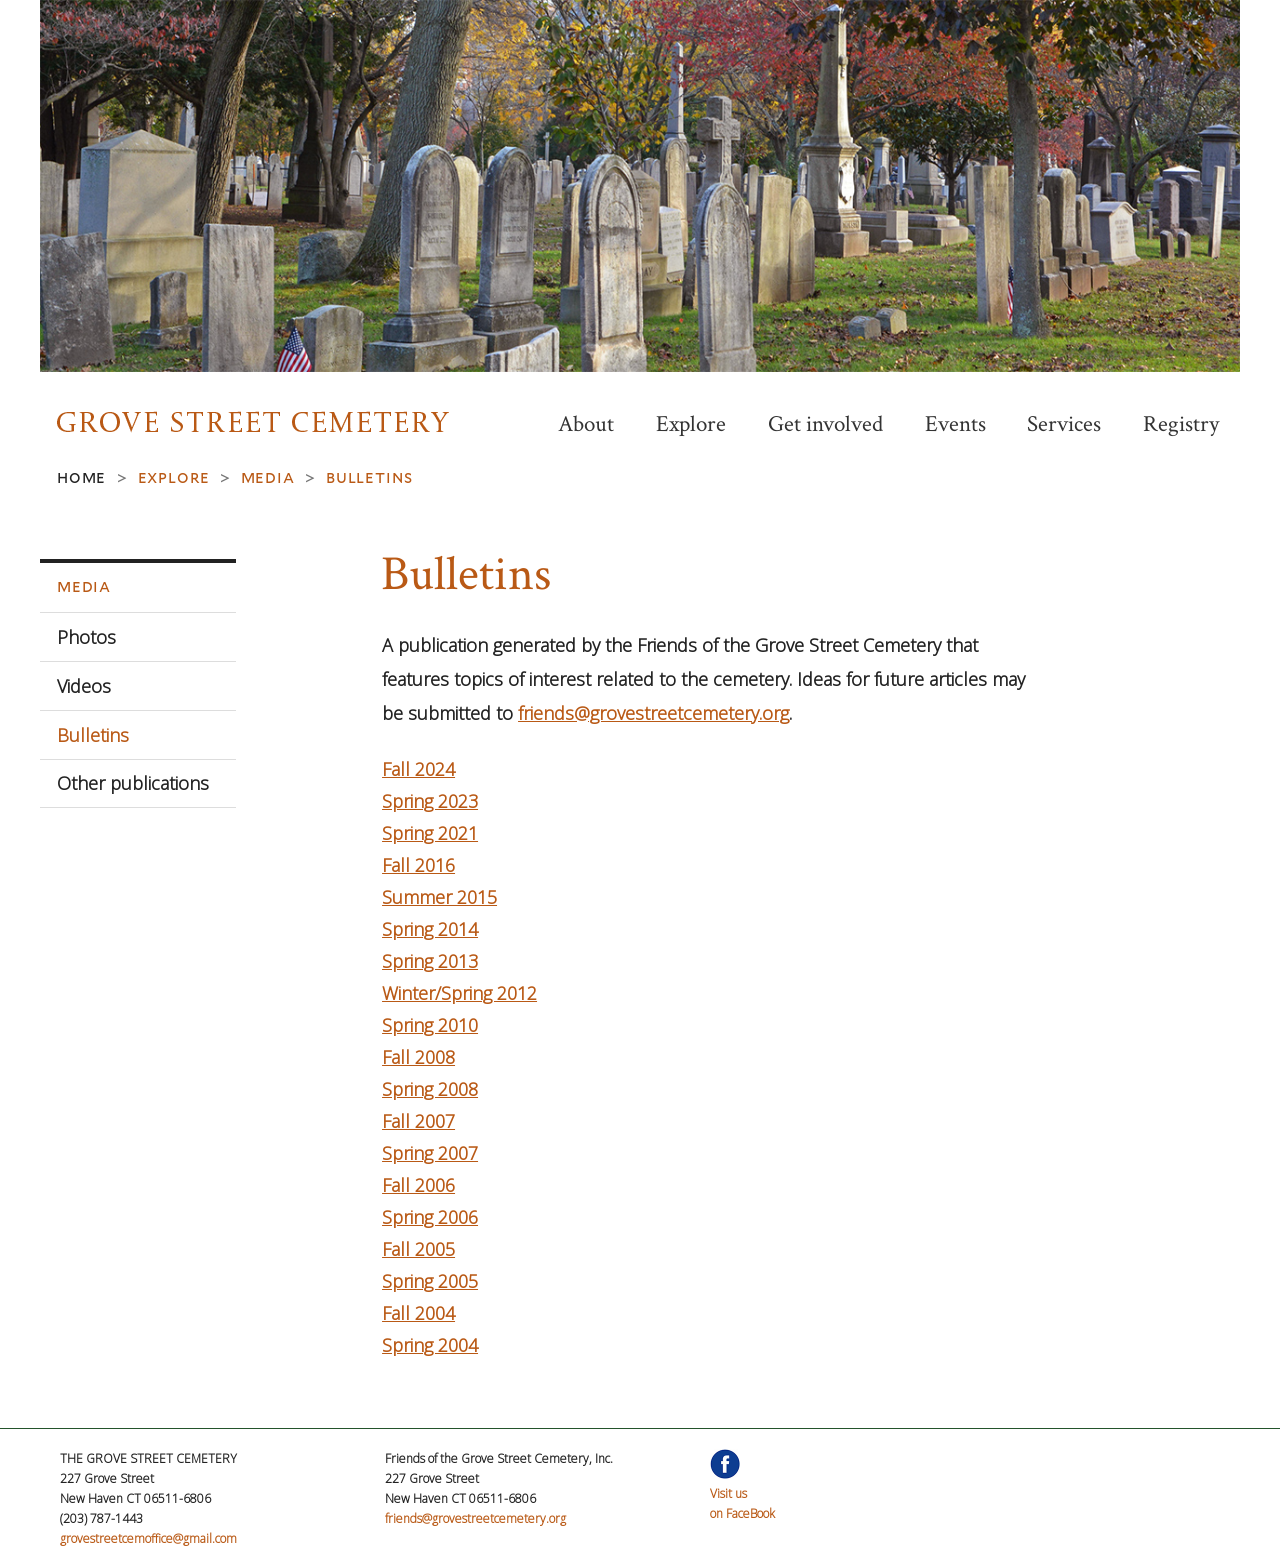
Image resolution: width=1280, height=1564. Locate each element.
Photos (86, 637)
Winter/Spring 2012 (459, 993)
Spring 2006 (430, 1217)
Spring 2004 (430, 1345)
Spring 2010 (430, 1025)
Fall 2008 (418, 1057)
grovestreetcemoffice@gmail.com (148, 1538)
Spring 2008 (430, 1089)
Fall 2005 (418, 1249)
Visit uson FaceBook (742, 1493)
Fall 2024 (418, 769)
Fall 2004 (418, 1313)
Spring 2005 (430, 1281)
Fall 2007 (418, 1121)
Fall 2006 (418, 1185)
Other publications (133, 783)
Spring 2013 (430, 961)
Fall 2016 (418, 865)
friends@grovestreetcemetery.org (653, 713)
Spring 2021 (430, 833)
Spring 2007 (430, 1153)
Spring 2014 (430, 929)
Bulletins (93, 735)
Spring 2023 (430, 801)
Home (81, 477)
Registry (1181, 424)
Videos (84, 686)
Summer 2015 (439, 897)
